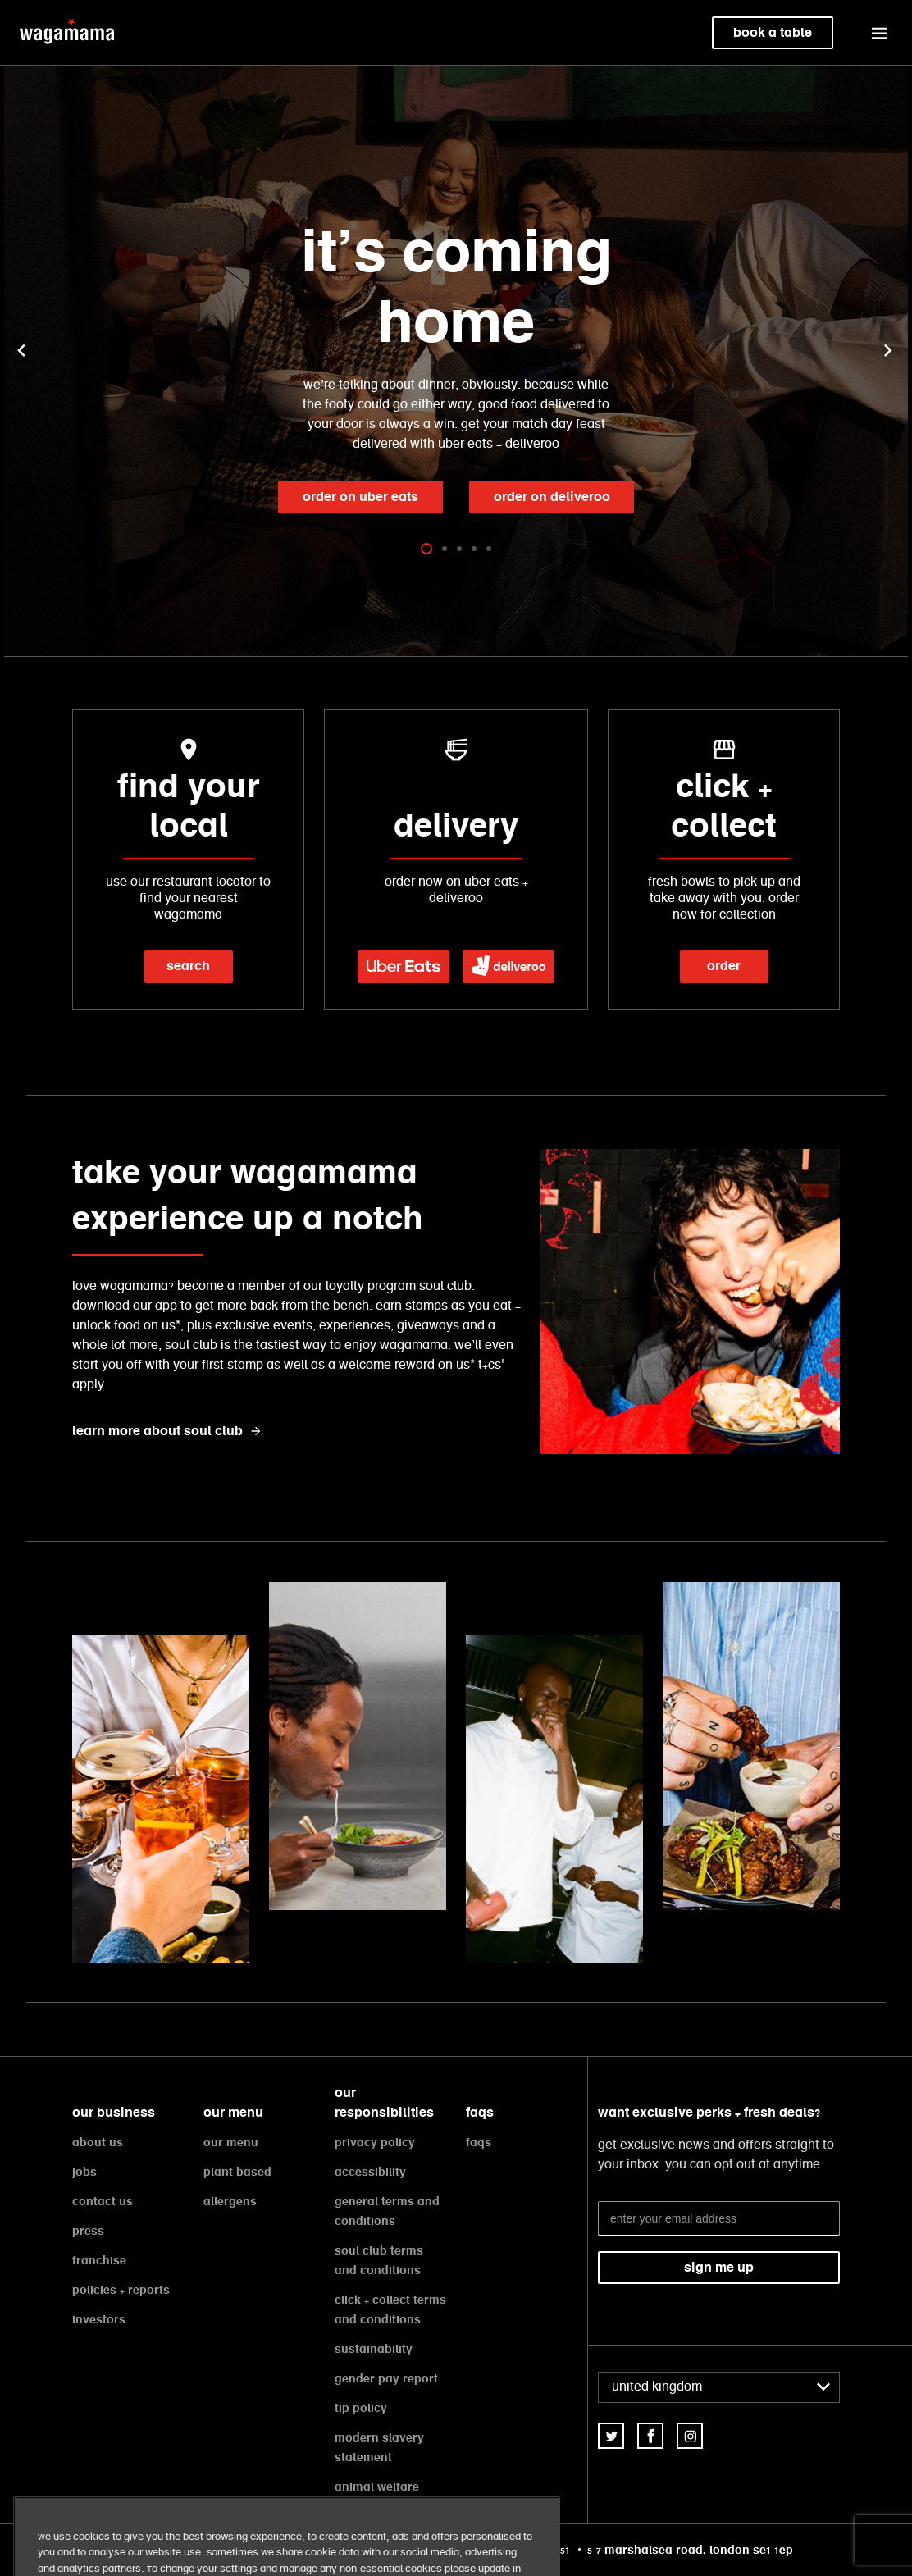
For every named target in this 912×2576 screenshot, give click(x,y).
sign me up (719, 2267)
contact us (102, 2201)
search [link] (188, 965)
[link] (403, 966)
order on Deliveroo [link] (552, 496)
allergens (230, 2201)
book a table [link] (772, 32)
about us (97, 2142)
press (88, 2230)
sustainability (374, 2348)
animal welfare (377, 2486)
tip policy (361, 2407)
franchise (99, 2260)
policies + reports (121, 2289)
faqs (478, 2142)
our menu (230, 2142)
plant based (237, 2171)
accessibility (370, 2171)
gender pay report (386, 2378)
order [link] (724, 965)
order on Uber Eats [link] (360, 496)
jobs (84, 2171)
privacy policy (375, 2142)
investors (98, 2319)
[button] (879, 33)
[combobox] (719, 2387)
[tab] (426, 548)
